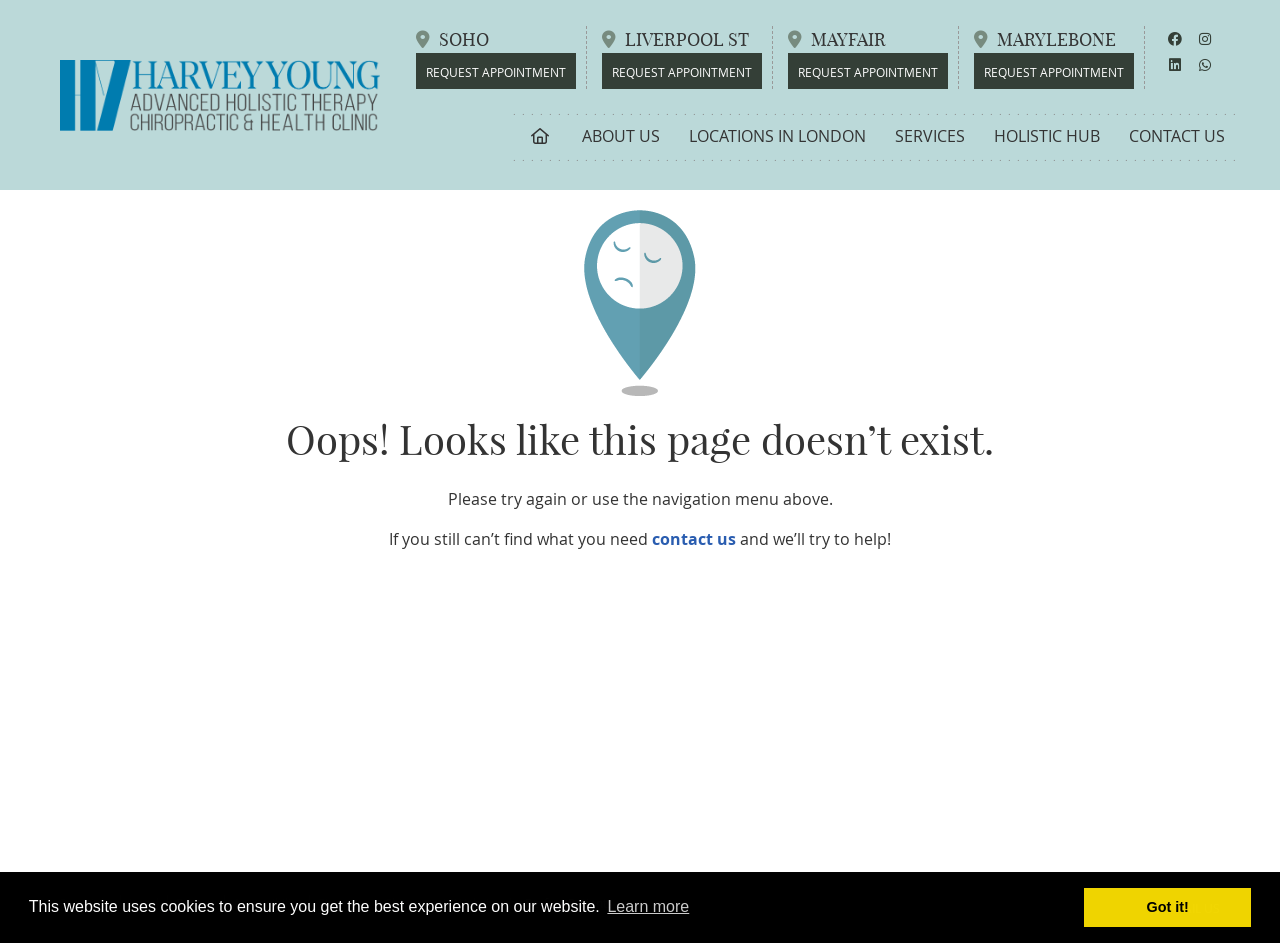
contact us (694, 539)
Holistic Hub (1047, 136)
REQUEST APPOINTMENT (1054, 72)
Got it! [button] (1168, 907)
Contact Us (1177, 136)
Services (930, 136)
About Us (621, 136)
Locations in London (777, 136)
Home (540, 136)
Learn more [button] (648, 906)
